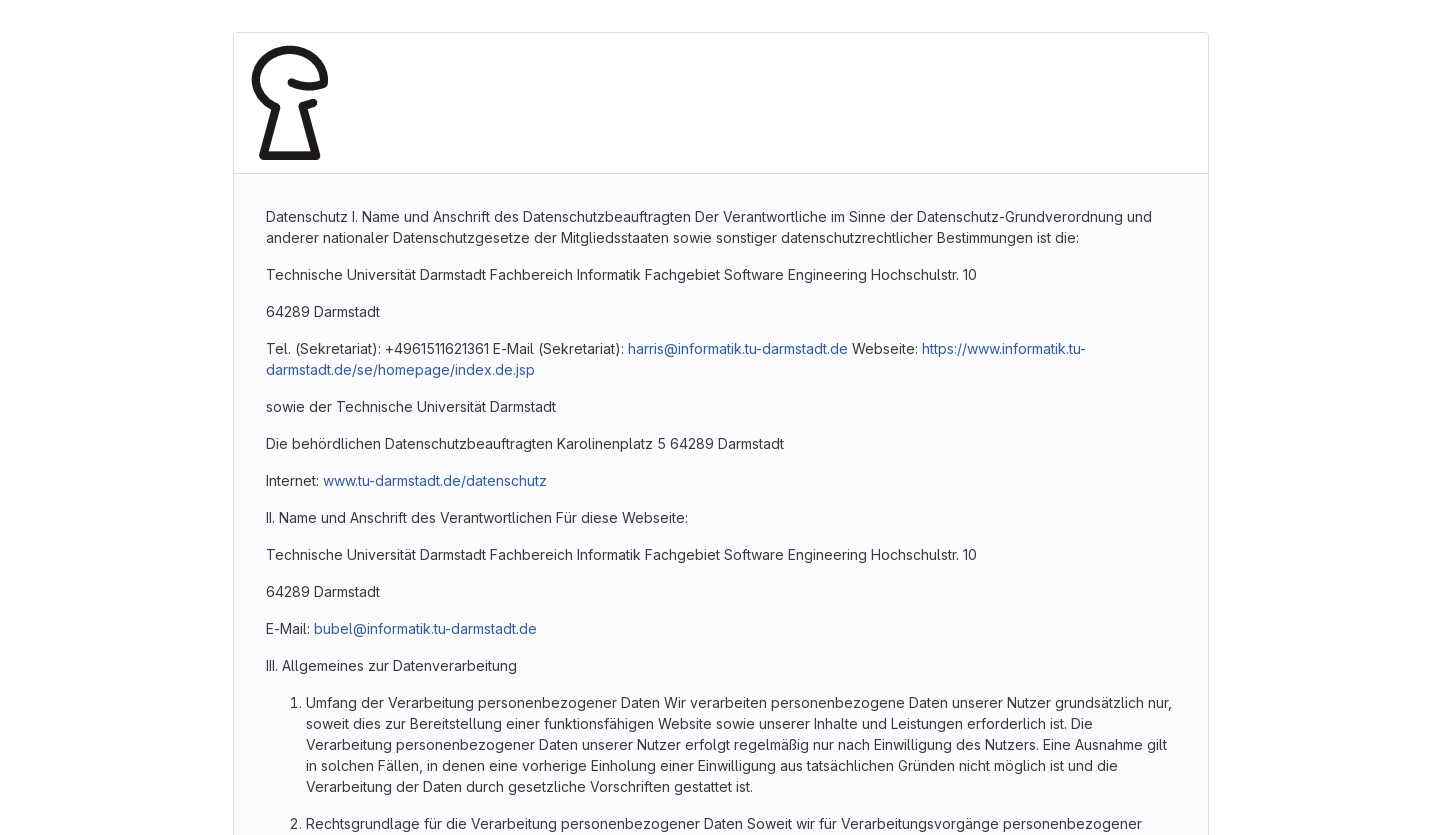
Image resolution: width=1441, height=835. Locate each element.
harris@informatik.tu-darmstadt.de (738, 348)
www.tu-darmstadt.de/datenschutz (435, 480)
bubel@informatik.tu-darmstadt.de (425, 628)
